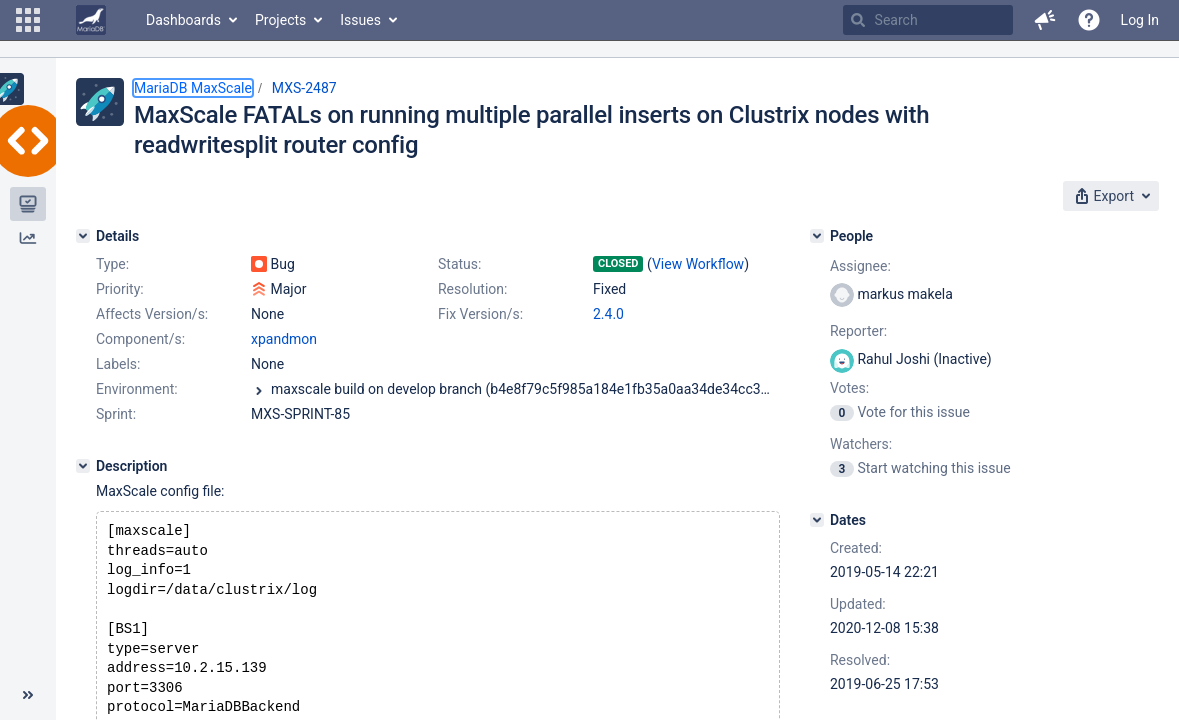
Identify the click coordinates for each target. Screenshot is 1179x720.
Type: (112, 264)
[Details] (83, 236)
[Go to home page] (91, 20)
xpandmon (284, 339)
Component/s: (140, 339)
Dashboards (183, 20)
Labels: (118, 364)
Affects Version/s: (152, 314)
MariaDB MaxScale (193, 88)
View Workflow (698, 264)
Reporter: (858, 331)
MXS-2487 (304, 88)
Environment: (137, 389)
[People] (817, 236)
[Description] (83, 466)
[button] (28, 20)
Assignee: (860, 266)
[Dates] (817, 520)
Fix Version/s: (480, 314)
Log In (1140, 20)
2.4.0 (608, 314)
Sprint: (116, 414)
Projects (280, 20)
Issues (360, 20)
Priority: (120, 289)
